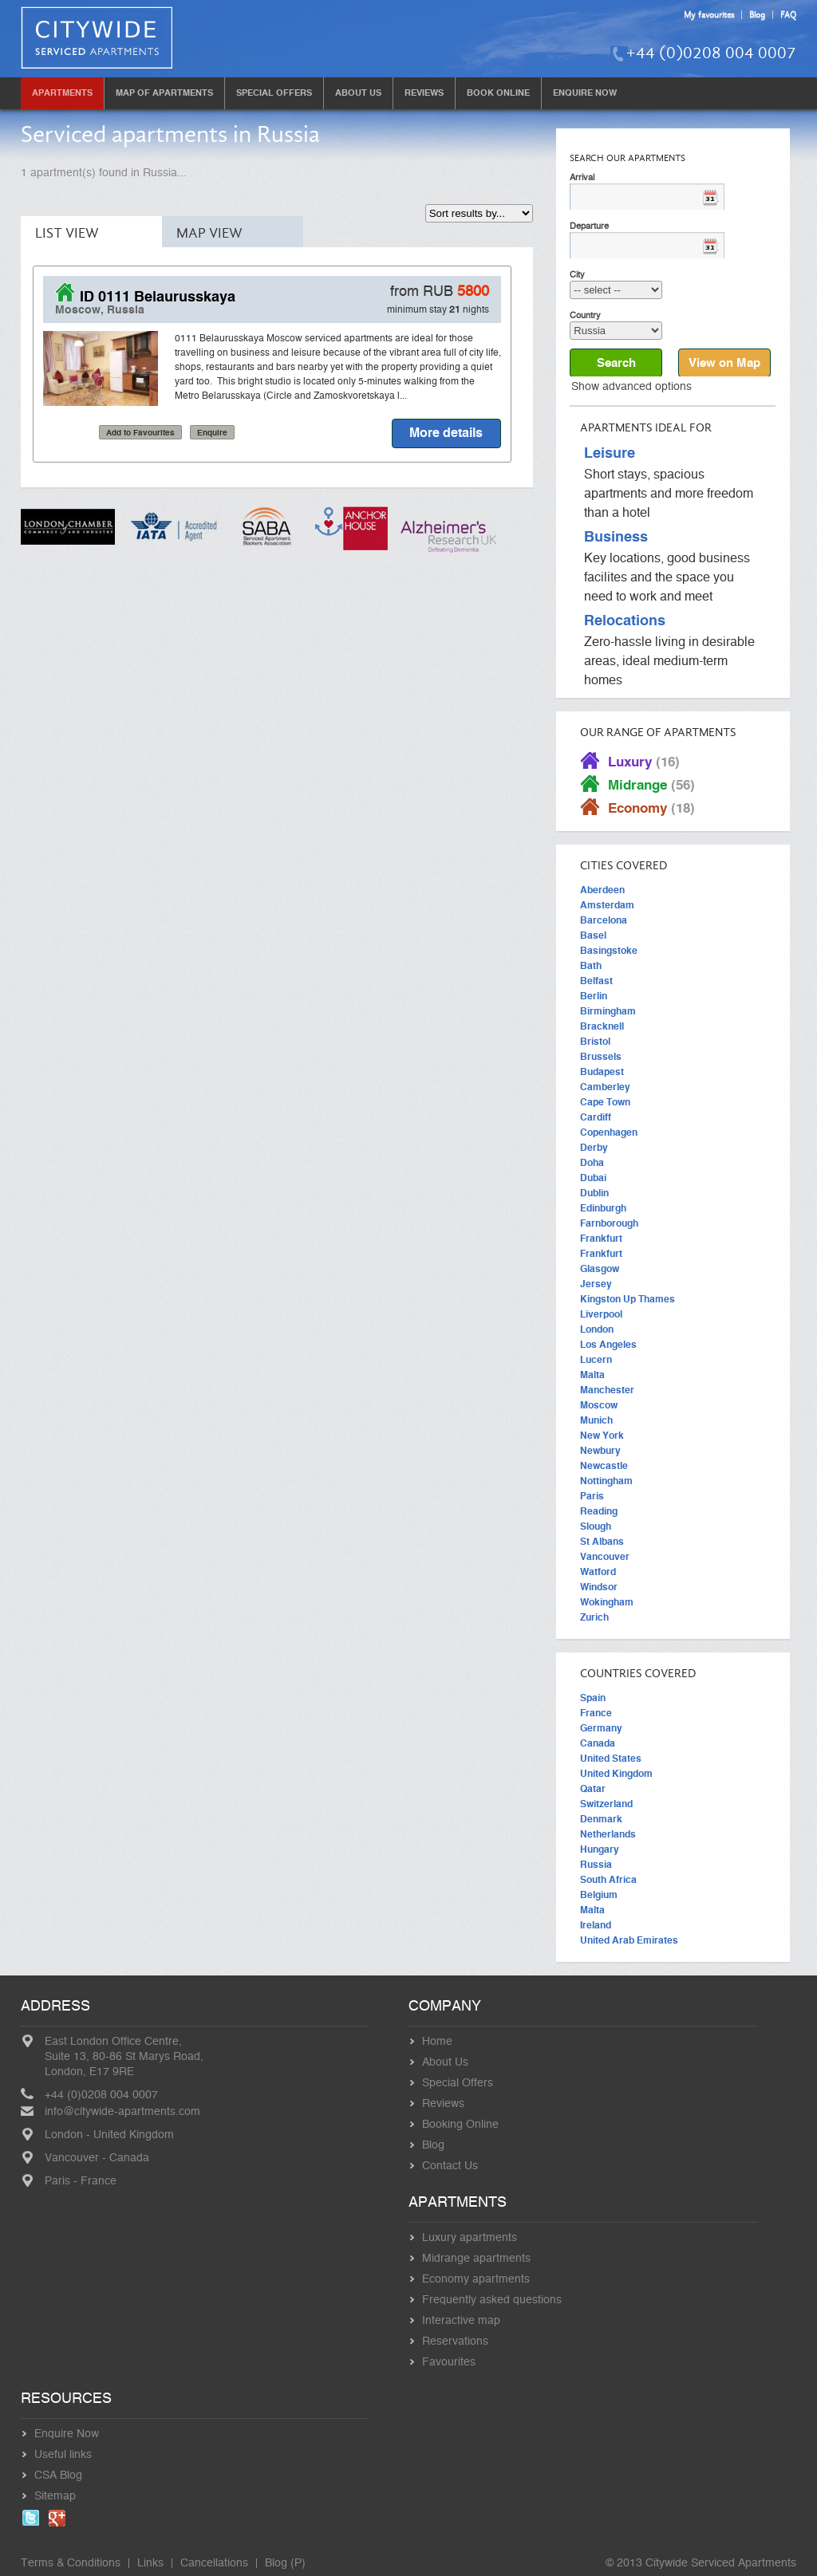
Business (616, 537)
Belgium (599, 1895)
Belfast (596, 981)
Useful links (63, 2454)
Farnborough (609, 1223)
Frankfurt (601, 1238)
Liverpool (601, 1314)
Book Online (498, 93)
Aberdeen (602, 890)
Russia (596, 1864)
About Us (358, 93)
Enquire (212, 433)
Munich (596, 1420)
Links (150, 2563)
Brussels (601, 1057)
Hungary (599, 1849)
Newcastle (604, 1466)
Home (437, 2041)
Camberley (605, 1087)
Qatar (593, 1789)
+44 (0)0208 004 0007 (711, 52)
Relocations (624, 621)
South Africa (608, 1880)
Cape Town (605, 1102)
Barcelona (603, 920)
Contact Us (450, 2166)
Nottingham (606, 1481)
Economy (651, 808)
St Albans (602, 1541)
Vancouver (605, 1557)
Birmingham (608, 1011)
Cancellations (214, 2563)
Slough (595, 1526)
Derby (594, 1147)
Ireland (595, 1925)
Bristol (595, 1041)
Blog (757, 15)
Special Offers (274, 93)
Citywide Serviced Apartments (720, 2563)
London (597, 1329)
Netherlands (608, 1834)
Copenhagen (608, 1132)
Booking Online (460, 2124)
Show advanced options (631, 386)
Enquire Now (585, 93)
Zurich (594, 1617)
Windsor (599, 1587)
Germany (601, 1728)
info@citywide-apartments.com (122, 2111)
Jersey (596, 1284)
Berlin (593, 996)
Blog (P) (285, 2563)
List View (67, 233)
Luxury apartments (469, 2237)
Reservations (455, 2341)
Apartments (62, 93)
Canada (597, 1743)
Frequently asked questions (492, 2300)
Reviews (424, 93)
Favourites (449, 2362)
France (596, 1713)
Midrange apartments (476, 2258)
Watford (598, 1572)
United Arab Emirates (629, 1940)
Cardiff (595, 1117)
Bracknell (602, 1026)
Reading (599, 1511)
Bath (591, 966)
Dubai (593, 1178)
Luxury (644, 762)
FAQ (788, 15)
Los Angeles (608, 1344)
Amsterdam (607, 905)
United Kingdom (616, 1773)
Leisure (609, 454)
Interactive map (461, 2320)
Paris (592, 1496)
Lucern (596, 1360)
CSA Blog (58, 2475)
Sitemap (55, 2496)
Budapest (602, 1072)
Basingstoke (608, 950)
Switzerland (606, 1804)
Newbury (600, 1450)
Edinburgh (603, 1208)
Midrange (651, 785)
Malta (592, 1375)
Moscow (599, 1405)
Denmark (601, 1819)
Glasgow (599, 1269)
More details (446, 433)
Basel (593, 935)
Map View (209, 233)
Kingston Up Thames (627, 1299)
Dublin (594, 1193)
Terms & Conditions (70, 2563)
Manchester (607, 1390)
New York (602, 1435)
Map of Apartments (164, 93)
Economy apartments (476, 2279)
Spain (593, 1698)
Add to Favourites (140, 433)
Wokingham (606, 1602)
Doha (592, 1163)
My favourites (709, 15)
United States (610, 1758)
